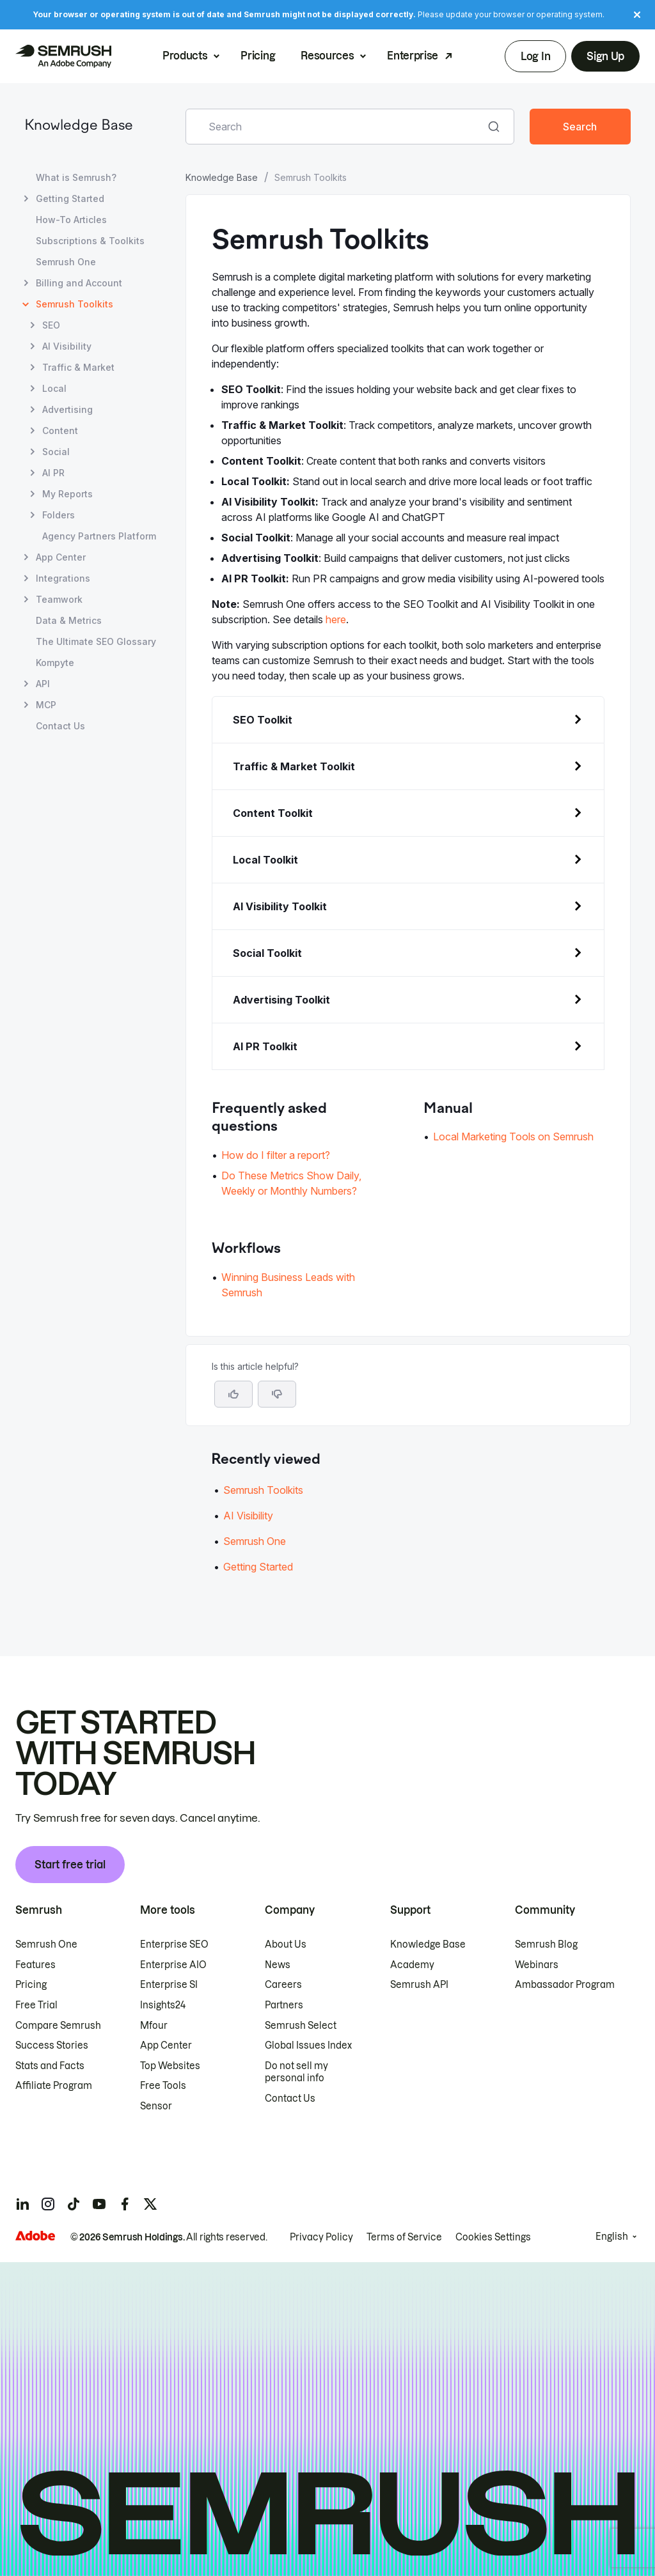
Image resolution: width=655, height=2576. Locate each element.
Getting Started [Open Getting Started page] (70, 198)
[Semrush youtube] (99, 2204)
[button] (277, 1394)
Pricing (258, 56)
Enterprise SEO (174, 1944)
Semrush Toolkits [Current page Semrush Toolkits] (74, 304)
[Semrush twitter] (150, 2204)
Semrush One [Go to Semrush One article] (254, 1541)
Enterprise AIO (173, 1965)
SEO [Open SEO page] (51, 325)
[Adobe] (35, 2235)
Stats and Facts (49, 2066)
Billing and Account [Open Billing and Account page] (79, 283)
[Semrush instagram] (48, 2204)
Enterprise (412, 56)
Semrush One (46, 1944)
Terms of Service (404, 2237)
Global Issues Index (308, 2045)
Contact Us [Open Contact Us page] (60, 725)
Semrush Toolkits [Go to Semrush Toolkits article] (263, 1490)
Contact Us (290, 2098)
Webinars (536, 1965)
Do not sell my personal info (296, 2072)
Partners (284, 2005)
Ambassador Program (565, 1985)
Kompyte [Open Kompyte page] (55, 662)
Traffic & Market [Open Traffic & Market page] (78, 367)
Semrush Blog (546, 1944)
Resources (327, 56)
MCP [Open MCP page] (46, 704)
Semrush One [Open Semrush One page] (66, 261)
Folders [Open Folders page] (58, 515)
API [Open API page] (43, 683)
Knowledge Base (78, 126)
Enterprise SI (169, 1985)
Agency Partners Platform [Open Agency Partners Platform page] (99, 536)
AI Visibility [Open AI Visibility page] (66, 346)
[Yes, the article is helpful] (233, 1394)
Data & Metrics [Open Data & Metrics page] (69, 620)
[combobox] (336, 126)
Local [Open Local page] (54, 388)
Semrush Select (300, 2026)
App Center (166, 2045)
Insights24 (162, 2005)
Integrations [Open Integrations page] (63, 578)
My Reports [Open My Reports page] (67, 493)
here (336, 619)
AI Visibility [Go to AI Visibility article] (248, 1515)
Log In (535, 56)
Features (35, 1965)
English (612, 2236)
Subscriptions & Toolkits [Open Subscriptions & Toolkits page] (90, 240)
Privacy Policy (321, 2237)
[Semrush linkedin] (22, 2204)
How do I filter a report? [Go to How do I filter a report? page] (275, 1155)
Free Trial (36, 2005)
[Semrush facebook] (125, 2204)
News (277, 1965)
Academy (412, 1965)
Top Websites (170, 2066)
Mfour (154, 2026)
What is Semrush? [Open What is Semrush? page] (76, 177)
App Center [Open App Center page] (61, 557)
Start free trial (70, 1864)
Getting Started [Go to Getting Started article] (258, 1567)
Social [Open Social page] (56, 451)
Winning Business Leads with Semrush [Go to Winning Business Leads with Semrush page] (288, 1285)
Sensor (156, 2106)
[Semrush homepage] (63, 56)
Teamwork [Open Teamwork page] (59, 599)
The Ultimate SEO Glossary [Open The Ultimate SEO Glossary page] (96, 641)
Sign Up (605, 56)
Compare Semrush (58, 2026)
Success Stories (51, 2045)
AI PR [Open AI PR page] (53, 472)
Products (184, 56)
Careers (283, 1985)
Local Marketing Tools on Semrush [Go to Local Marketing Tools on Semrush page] (513, 1136)
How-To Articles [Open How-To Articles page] (71, 219)
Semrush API (419, 1985)
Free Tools (163, 2086)
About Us (285, 1944)
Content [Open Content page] (60, 430)
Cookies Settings (493, 2237)
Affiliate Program (53, 2086)
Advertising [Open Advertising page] (67, 409)
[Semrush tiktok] (73, 2204)
